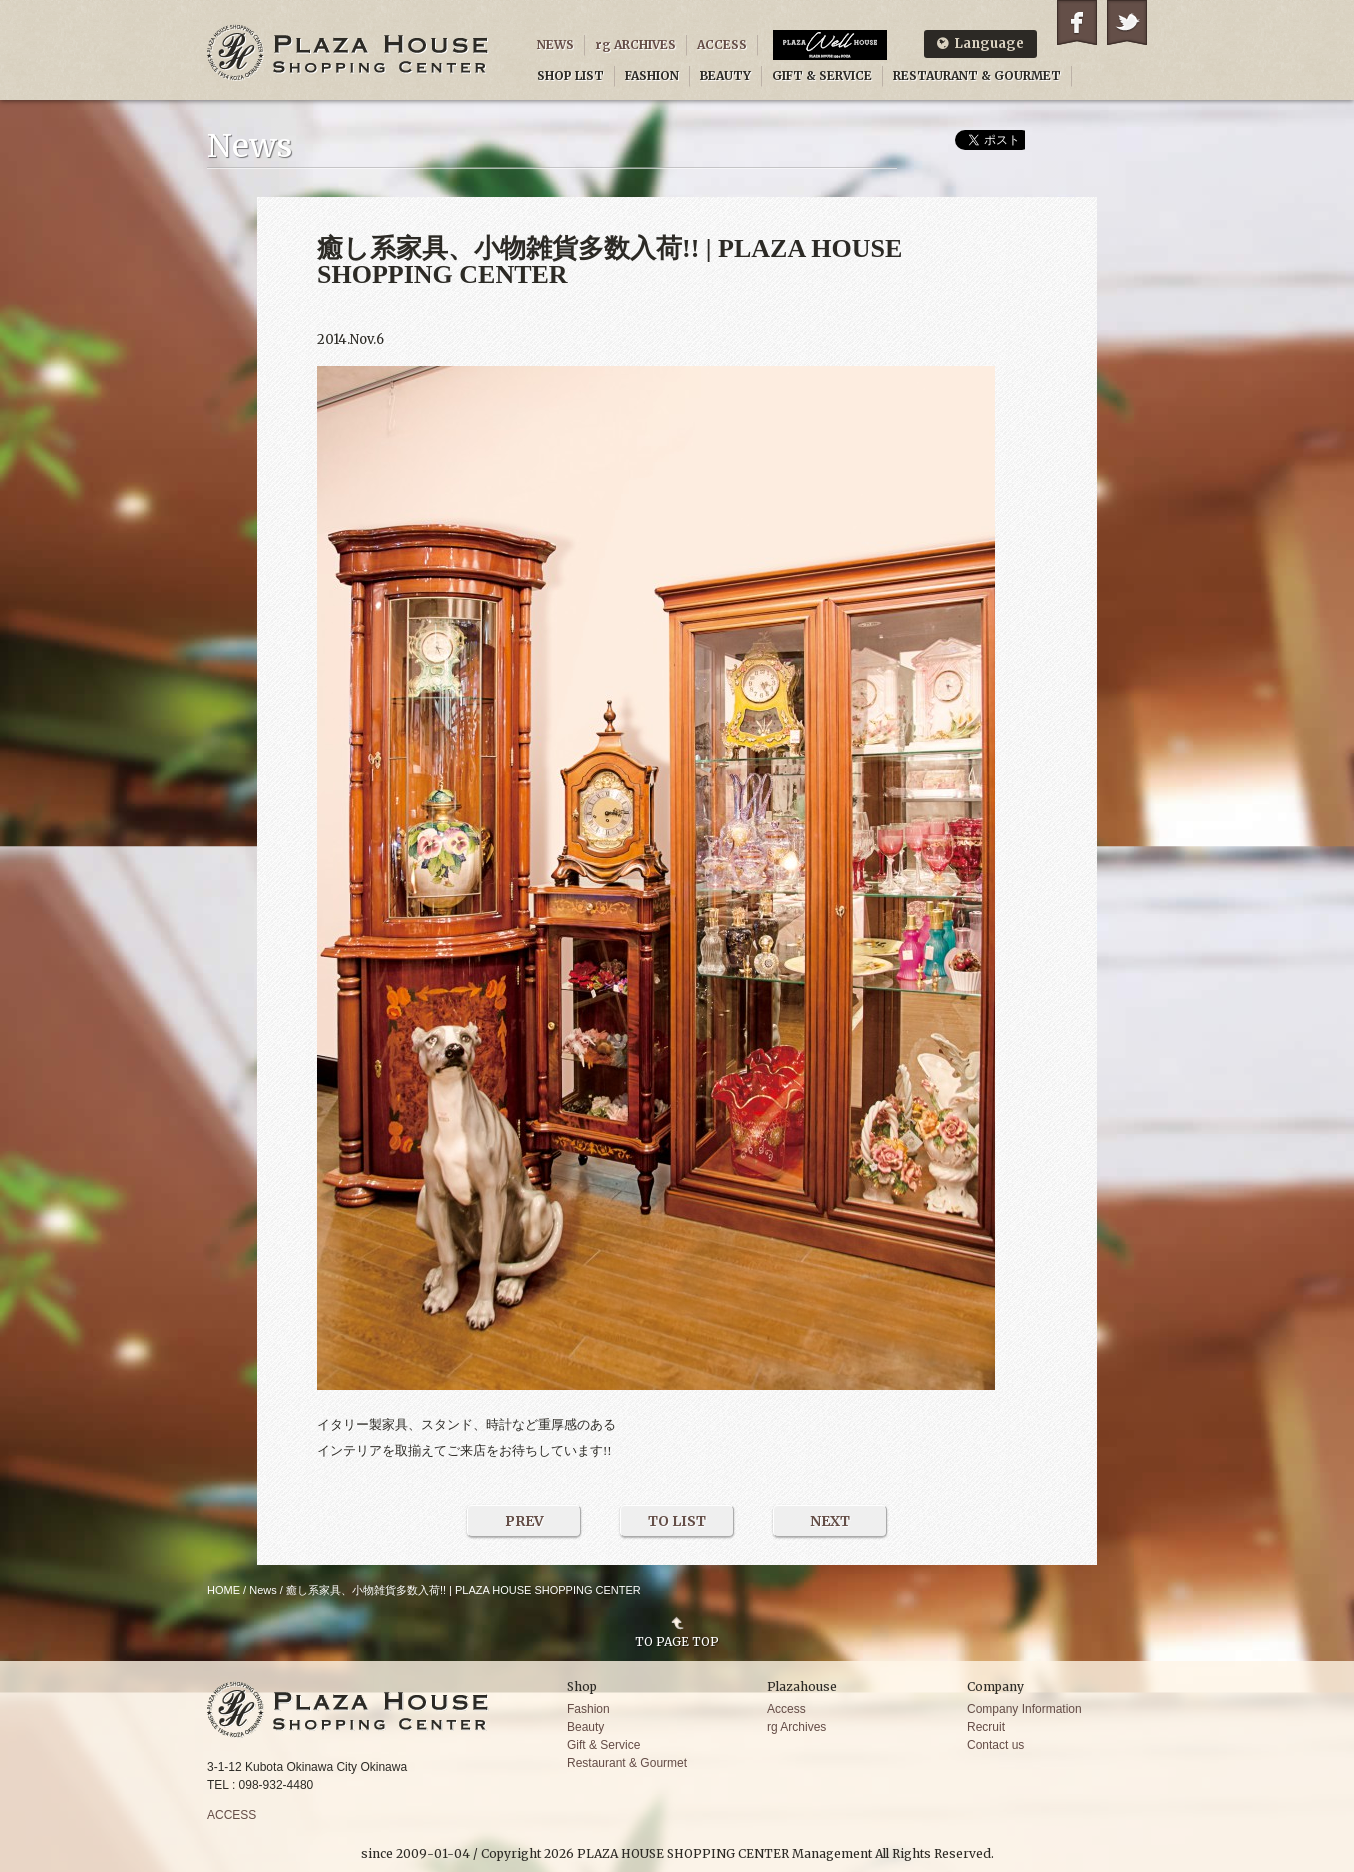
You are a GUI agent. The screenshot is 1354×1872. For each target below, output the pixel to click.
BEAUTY (725, 75)
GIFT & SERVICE (822, 75)
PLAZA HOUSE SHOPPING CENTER (348, 52)
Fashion (588, 1709)
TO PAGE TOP (677, 1641)
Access (786, 1709)
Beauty (585, 1727)
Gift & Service (603, 1745)
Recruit (986, 1727)
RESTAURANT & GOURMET (977, 75)
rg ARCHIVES (635, 44)
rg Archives (796, 1727)
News (263, 1590)
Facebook (1077, 22)
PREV (524, 1521)
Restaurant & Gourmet (627, 1763)
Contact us (995, 1745)
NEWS (555, 44)
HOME (223, 1590)
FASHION (652, 75)
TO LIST (677, 1521)
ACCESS (722, 44)
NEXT (830, 1521)
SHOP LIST (570, 75)
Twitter (1127, 22)
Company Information (1024, 1709)
